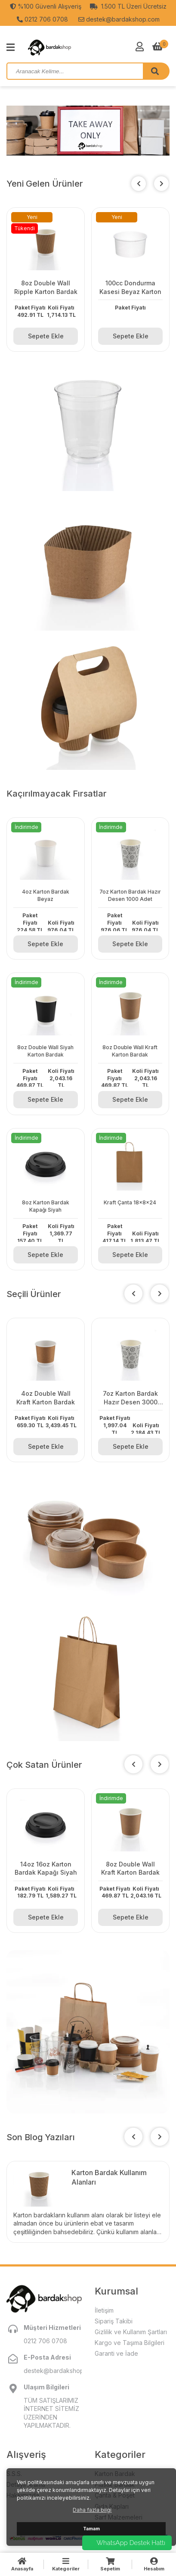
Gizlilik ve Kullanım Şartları (131, 2331)
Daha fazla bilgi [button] (92, 2510)
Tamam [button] (91, 2529)
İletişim (104, 2310)
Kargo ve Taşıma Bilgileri (129, 2342)
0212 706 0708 (42, 19)
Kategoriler (66, 2564)
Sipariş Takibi (114, 2321)
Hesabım (154, 2564)
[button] (161, 183)
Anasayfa (22, 2564)
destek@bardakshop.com (119, 19)
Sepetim (110, 2564)
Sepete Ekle (46, 336)
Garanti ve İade (116, 2353)
